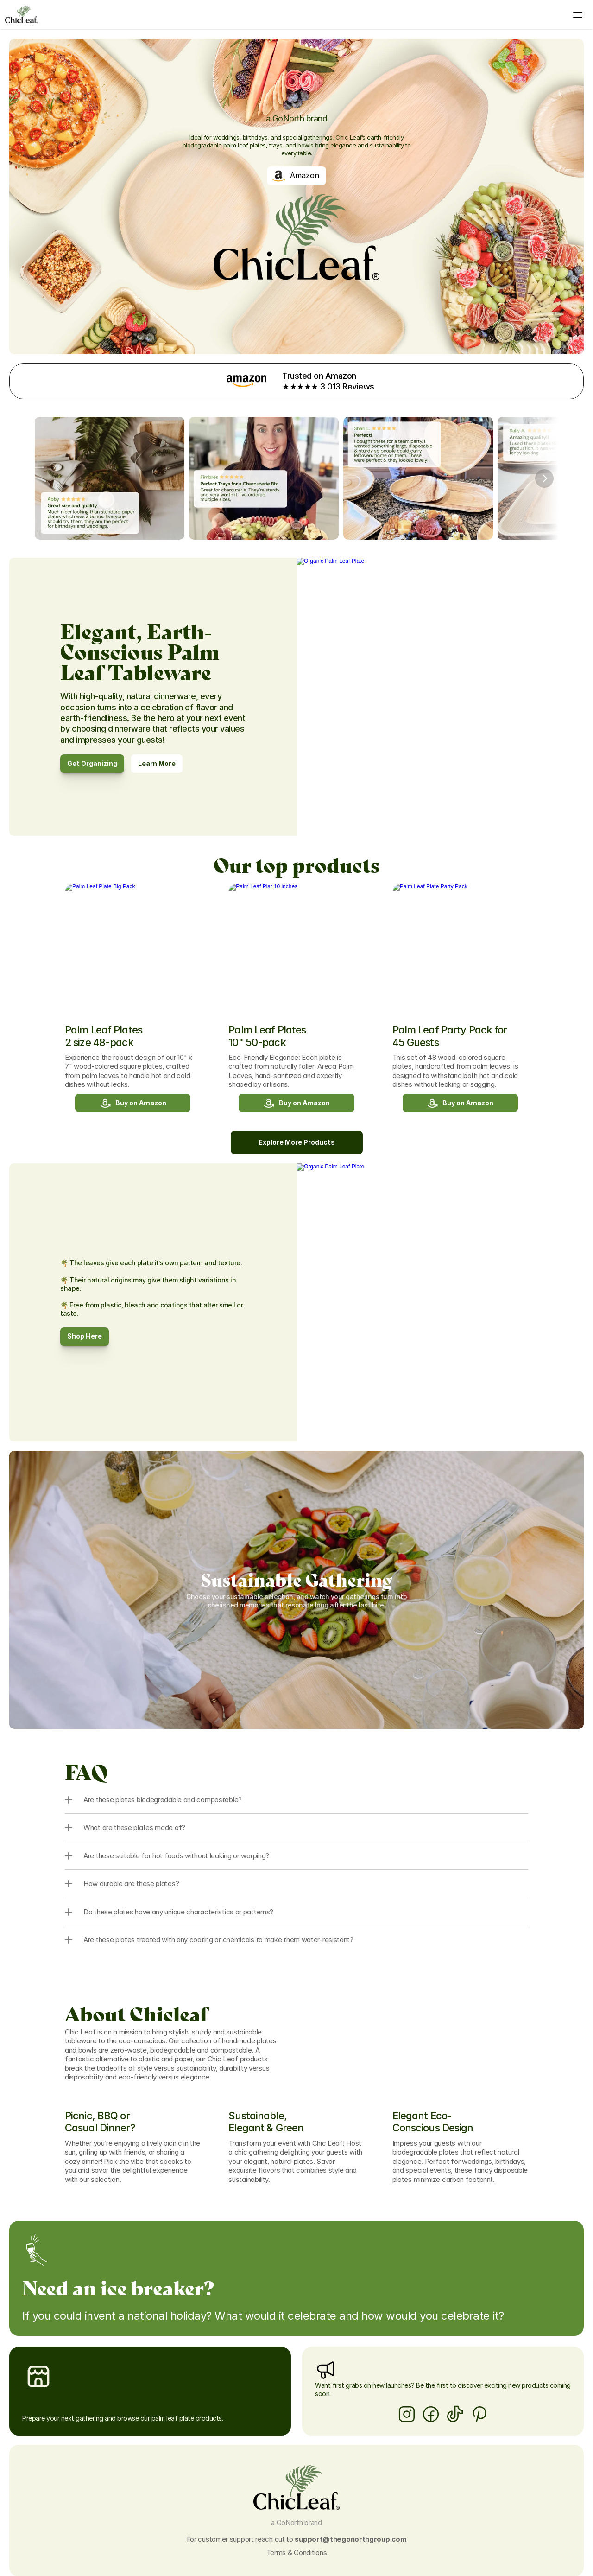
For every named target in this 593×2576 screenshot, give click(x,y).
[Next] (544, 468)
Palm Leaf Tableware (189, 14)
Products (248, 14)
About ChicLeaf (298, 14)
